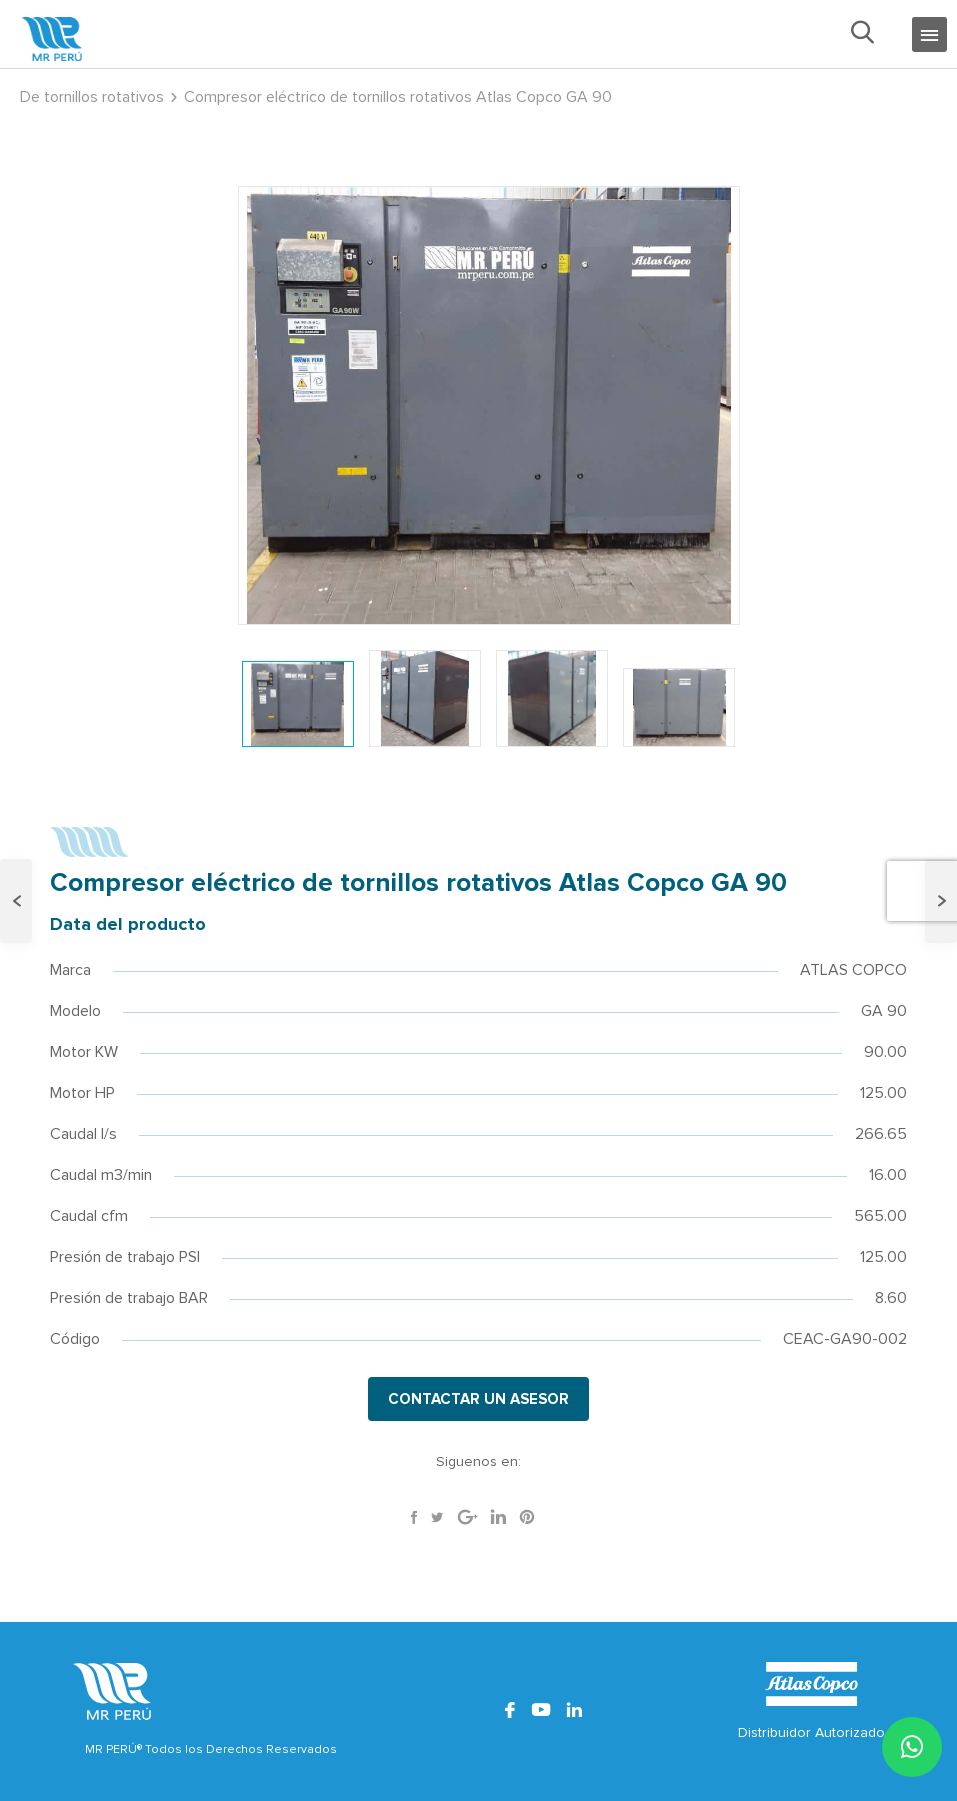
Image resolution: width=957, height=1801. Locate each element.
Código (75, 1339)
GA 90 (884, 1011)
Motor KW (84, 1052)
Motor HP (82, 1093)
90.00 (885, 1052)
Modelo (75, 1011)
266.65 (881, 1134)
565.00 (880, 1216)
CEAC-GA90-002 (845, 1339)
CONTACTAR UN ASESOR (478, 1399)
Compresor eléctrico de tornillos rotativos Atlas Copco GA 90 (398, 97)
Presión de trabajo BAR (129, 1298)
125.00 (883, 1093)
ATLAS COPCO (853, 970)
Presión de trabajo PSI (125, 1257)
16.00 (888, 1175)
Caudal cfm (89, 1216)
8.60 (891, 1298)
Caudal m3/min (101, 1175)
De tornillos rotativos (92, 97)
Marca (70, 970)
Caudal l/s (83, 1134)
